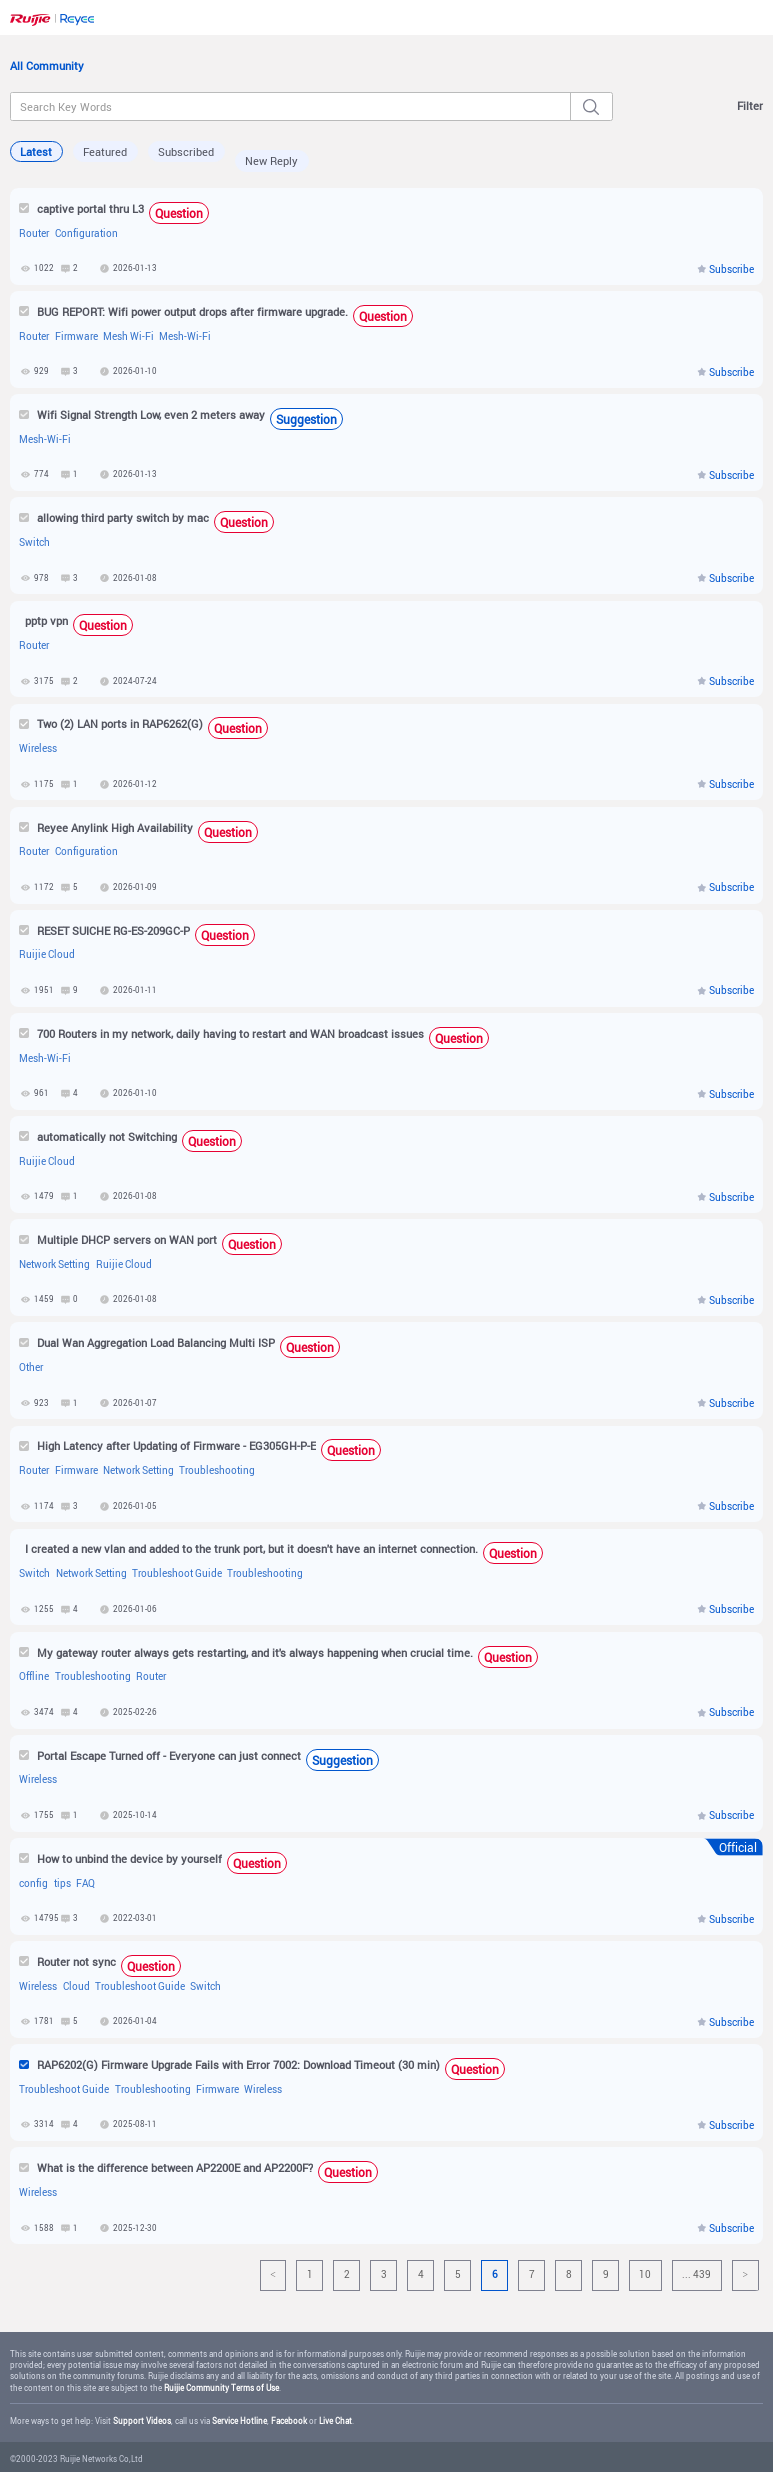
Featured (105, 151)
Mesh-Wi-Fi (185, 336)
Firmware (76, 336)
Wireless (38, 748)
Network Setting (54, 1264)
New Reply (271, 160)
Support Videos (142, 2420)
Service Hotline (239, 2420)
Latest (36, 151)
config (33, 1883)
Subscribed (186, 151)
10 (645, 2274)
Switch (34, 542)
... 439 (696, 2274)
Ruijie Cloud (47, 954)
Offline (34, 1676)
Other (31, 1367)
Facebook (289, 2420)
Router (34, 233)
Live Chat (335, 2420)
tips (62, 1883)
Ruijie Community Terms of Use (221, 2387)
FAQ (85, 1883)
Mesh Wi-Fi (128, 336)
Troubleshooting (217, 1470)
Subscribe (731, 269)
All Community (47, 65)
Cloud (76, 1986)
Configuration (86, 233)
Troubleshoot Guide (177, 1573)
